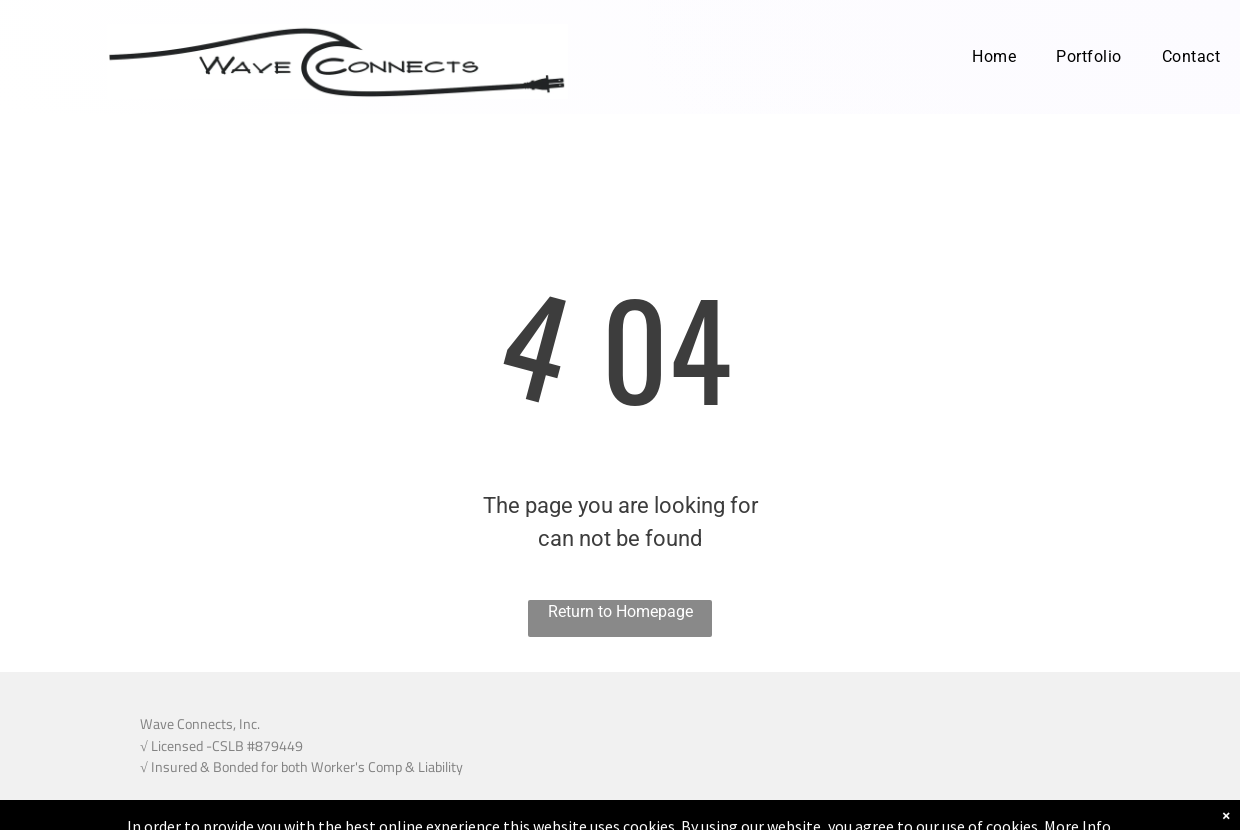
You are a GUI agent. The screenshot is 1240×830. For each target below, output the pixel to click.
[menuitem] (994, 57)
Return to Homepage (620, 611)
